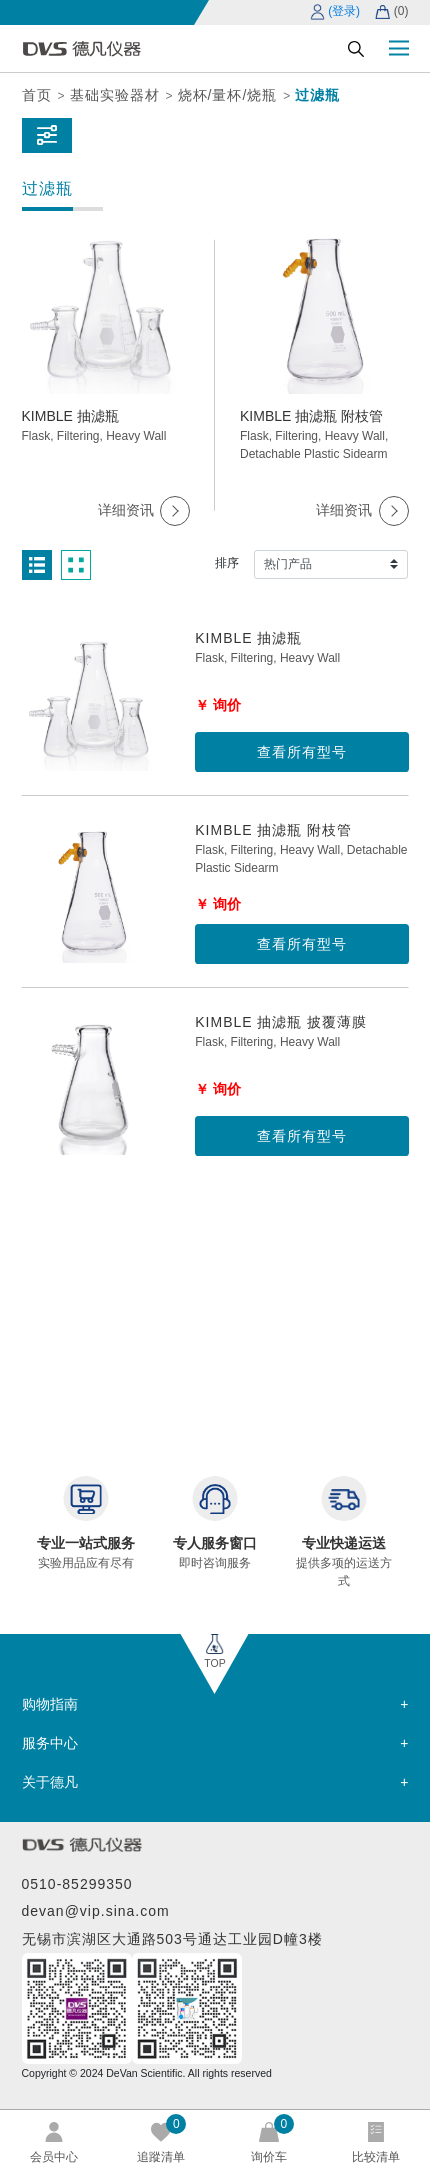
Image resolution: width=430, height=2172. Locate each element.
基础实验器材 (115, 95)
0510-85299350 (77, 1884)
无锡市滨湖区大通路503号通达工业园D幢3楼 (172, 1939)
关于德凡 (50, 1782)
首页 (37, 95)
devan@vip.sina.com (96, 1911)
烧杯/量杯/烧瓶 (228, 95)
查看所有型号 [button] (302, 752)
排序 (227, 563)
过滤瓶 (317, 95)
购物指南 (50, 1704)
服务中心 (50, 1743)
